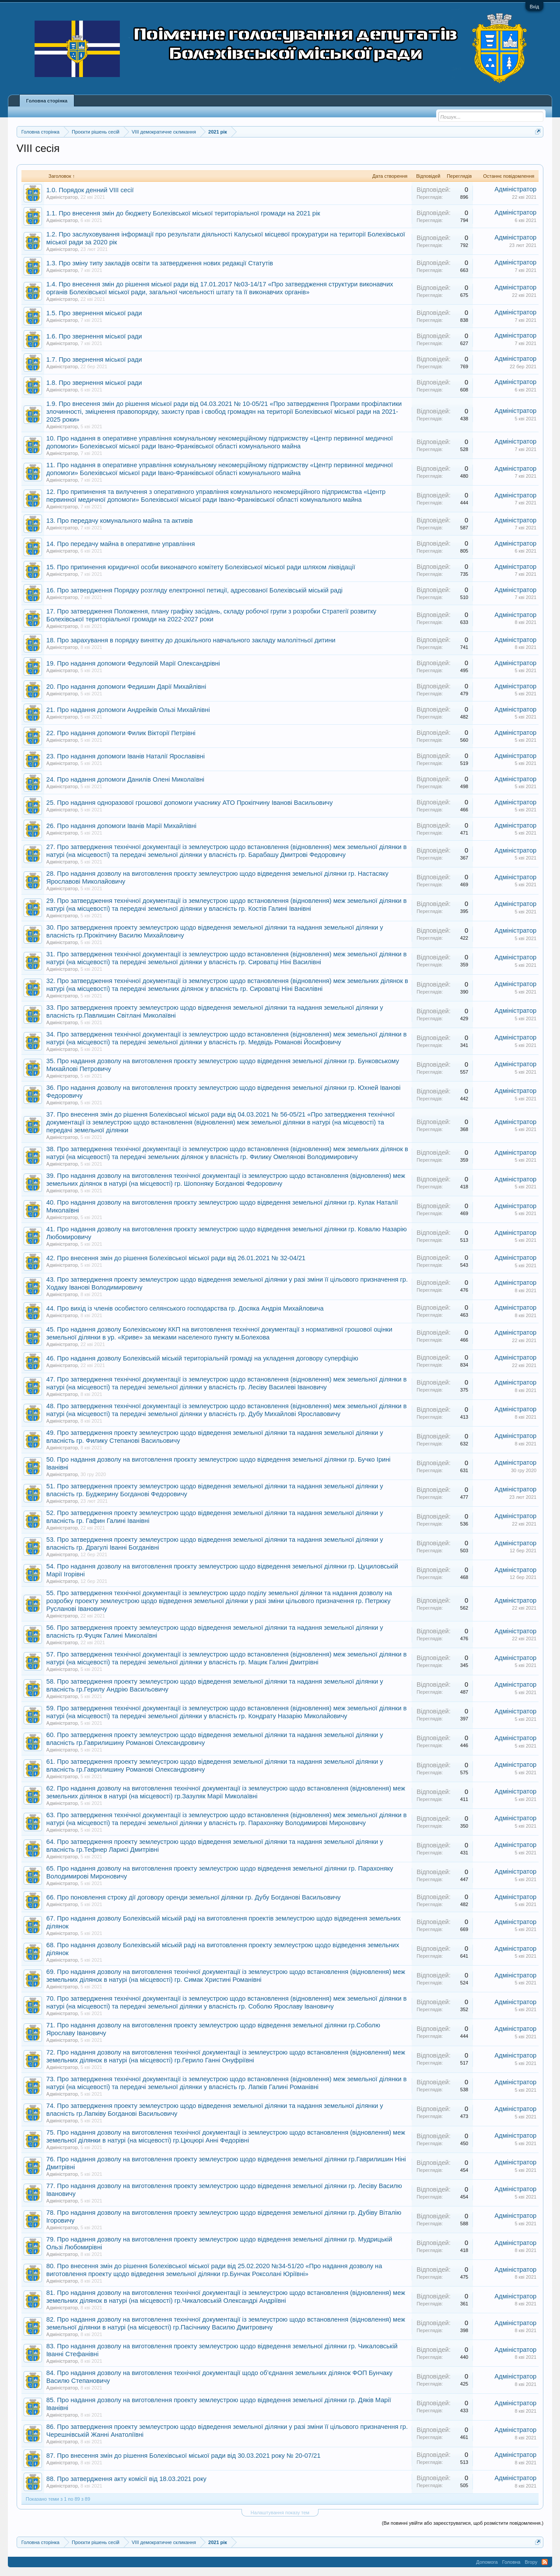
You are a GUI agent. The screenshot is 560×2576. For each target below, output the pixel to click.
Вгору (531, 2562)
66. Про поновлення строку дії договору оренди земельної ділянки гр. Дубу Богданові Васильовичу (193, 1897)
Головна (511, 2562)
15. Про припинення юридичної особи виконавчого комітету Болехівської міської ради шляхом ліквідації (200, 567)
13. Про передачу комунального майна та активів (119, 520)
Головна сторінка (46, 100)
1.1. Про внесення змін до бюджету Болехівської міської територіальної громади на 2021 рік (183, 213)
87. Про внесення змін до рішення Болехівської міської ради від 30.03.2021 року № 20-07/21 (183, 2455)
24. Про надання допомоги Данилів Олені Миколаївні (125, 779)
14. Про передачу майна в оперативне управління (120, 543)
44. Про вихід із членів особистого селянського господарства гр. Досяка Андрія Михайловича (185, 1308)
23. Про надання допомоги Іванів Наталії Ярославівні (125, 756)
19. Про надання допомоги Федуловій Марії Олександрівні (133, 663)
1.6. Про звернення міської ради (94, 336)
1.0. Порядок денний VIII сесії (90, 190)
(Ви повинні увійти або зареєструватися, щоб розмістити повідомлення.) (462, 2523)
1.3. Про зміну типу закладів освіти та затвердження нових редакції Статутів (159, 263)
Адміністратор (62, 197)
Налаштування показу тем (280, 2512)
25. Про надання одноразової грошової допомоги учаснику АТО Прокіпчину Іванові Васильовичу (189, 802)
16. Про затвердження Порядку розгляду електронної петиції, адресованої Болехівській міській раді (194, 590)
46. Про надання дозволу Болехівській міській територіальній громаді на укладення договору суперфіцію (202, 1358)
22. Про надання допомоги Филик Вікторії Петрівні (121, 733)
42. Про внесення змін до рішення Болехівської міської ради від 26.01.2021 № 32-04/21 (175, 1258)
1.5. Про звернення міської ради (94, 313)
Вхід (534, 6)
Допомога (486, 2562)
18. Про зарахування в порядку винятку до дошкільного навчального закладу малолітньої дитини (191, 640)
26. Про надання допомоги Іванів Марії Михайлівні (121, 825)
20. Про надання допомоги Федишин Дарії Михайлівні (126, 686)
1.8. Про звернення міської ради (94, 382)
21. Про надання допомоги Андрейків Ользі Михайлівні (128, 709)
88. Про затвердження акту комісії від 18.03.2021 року (126, 2478)
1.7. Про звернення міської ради (94, 359)
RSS (545, 2562)
